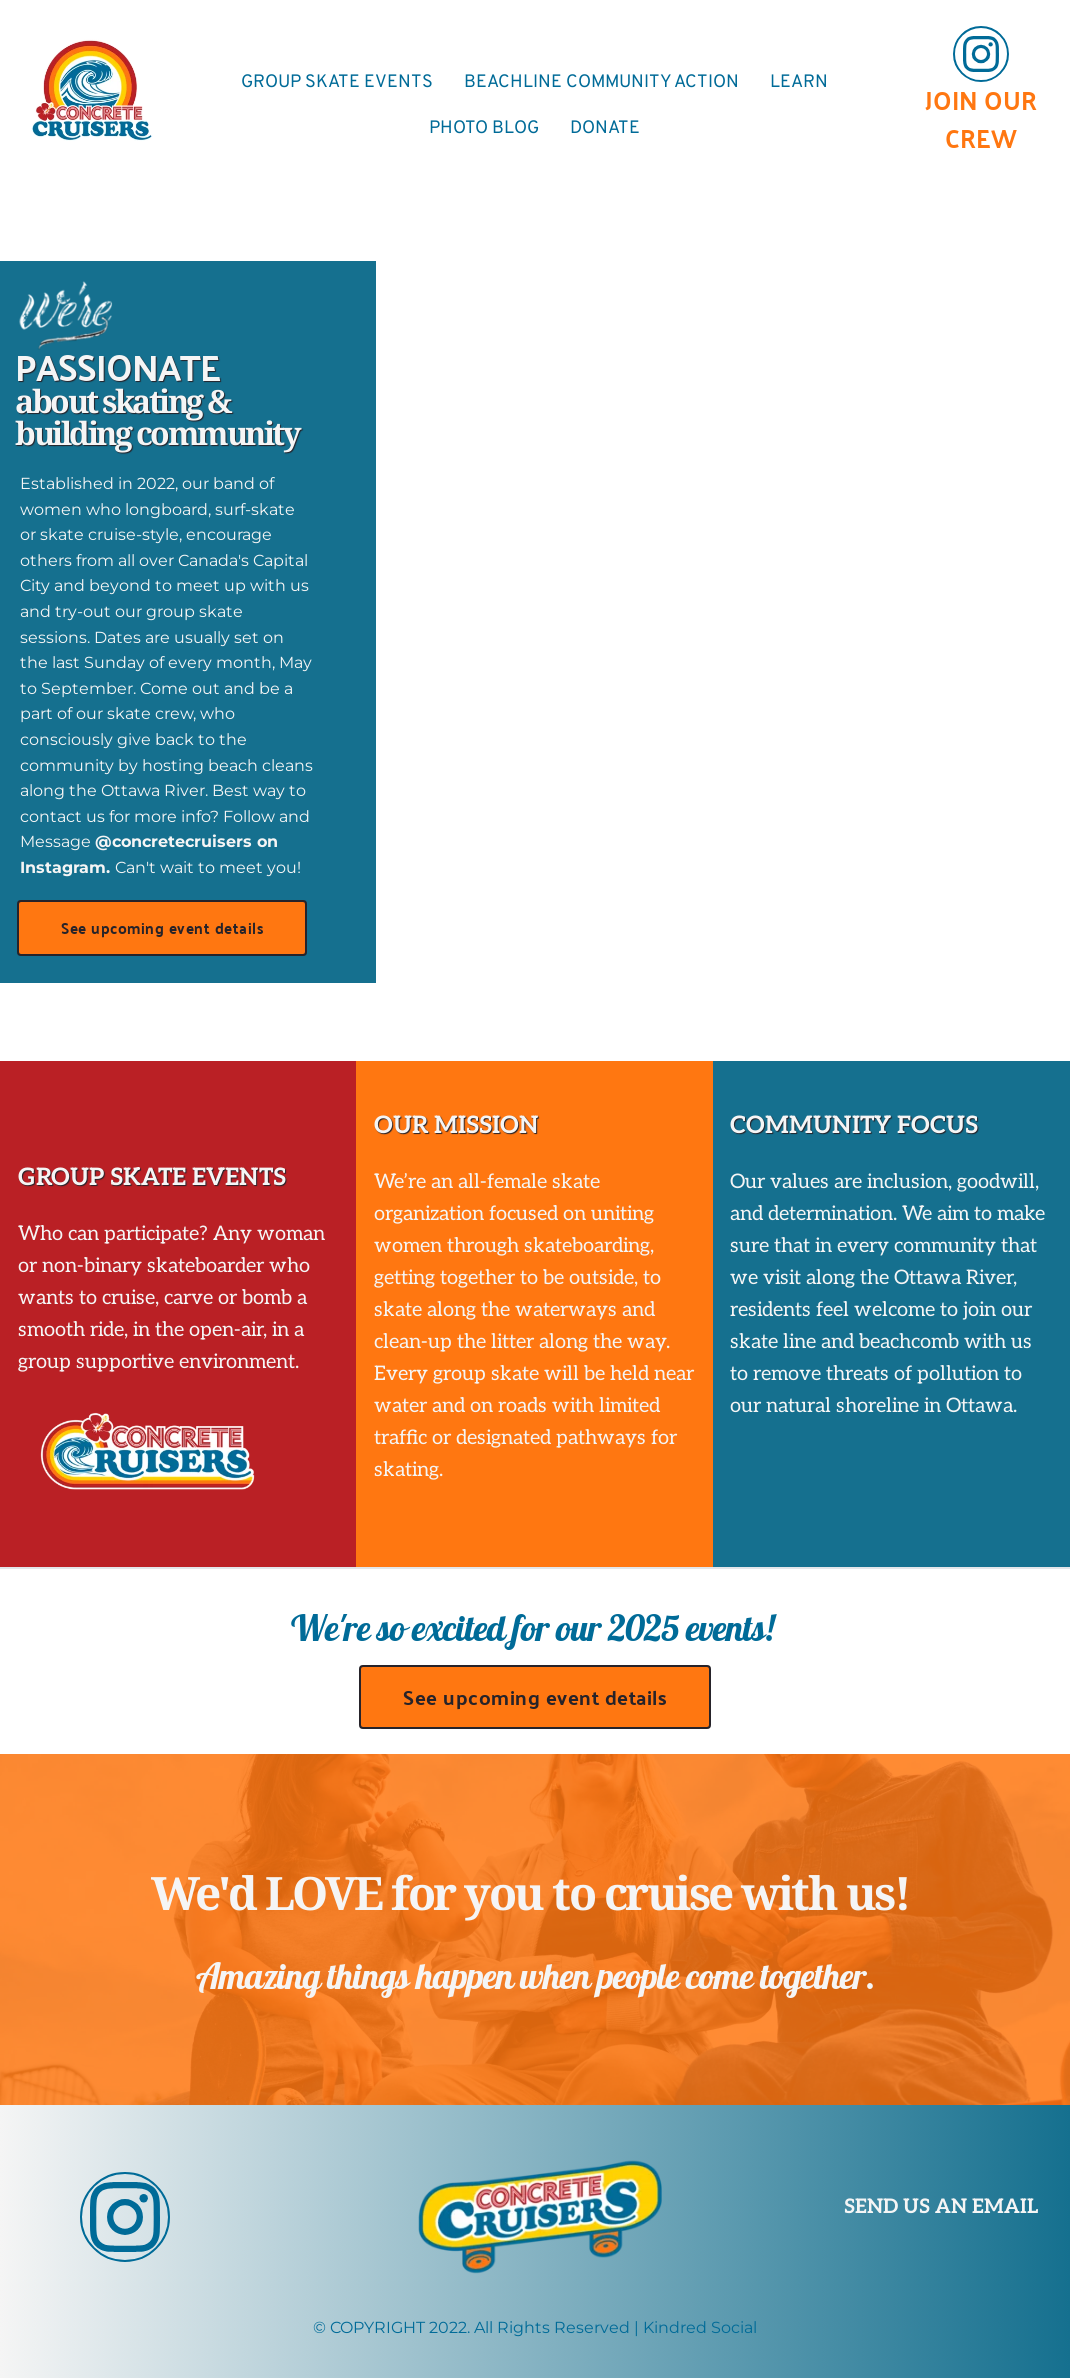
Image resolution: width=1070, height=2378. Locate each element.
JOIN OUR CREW (984, 118)
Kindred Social (700, 2327)
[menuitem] (337, 82)
